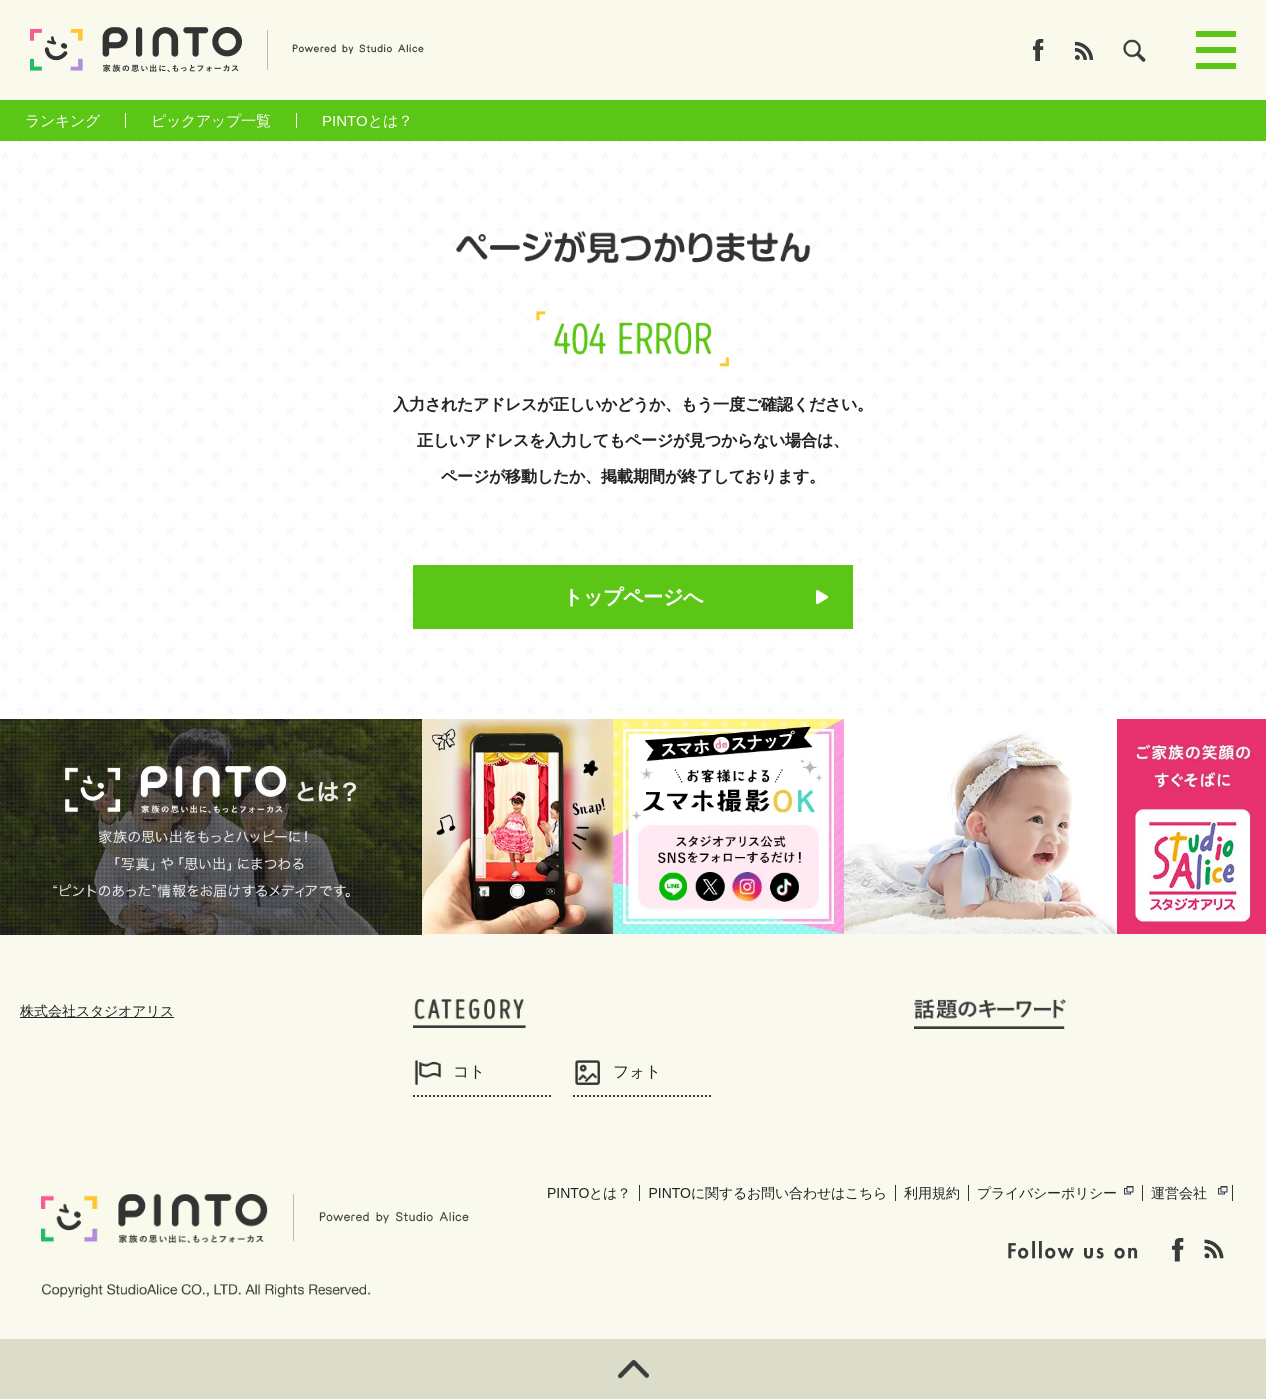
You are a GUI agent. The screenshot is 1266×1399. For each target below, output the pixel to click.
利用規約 (932, 1193)
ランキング (62, 120)
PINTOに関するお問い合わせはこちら (767, 1193)
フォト (637, 1071)
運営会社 (1179, 1193)
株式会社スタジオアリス (97, 1011)
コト (469, 1071)
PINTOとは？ (367, 120)
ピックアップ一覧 (211, 120)
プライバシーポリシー (1047, 1193)
